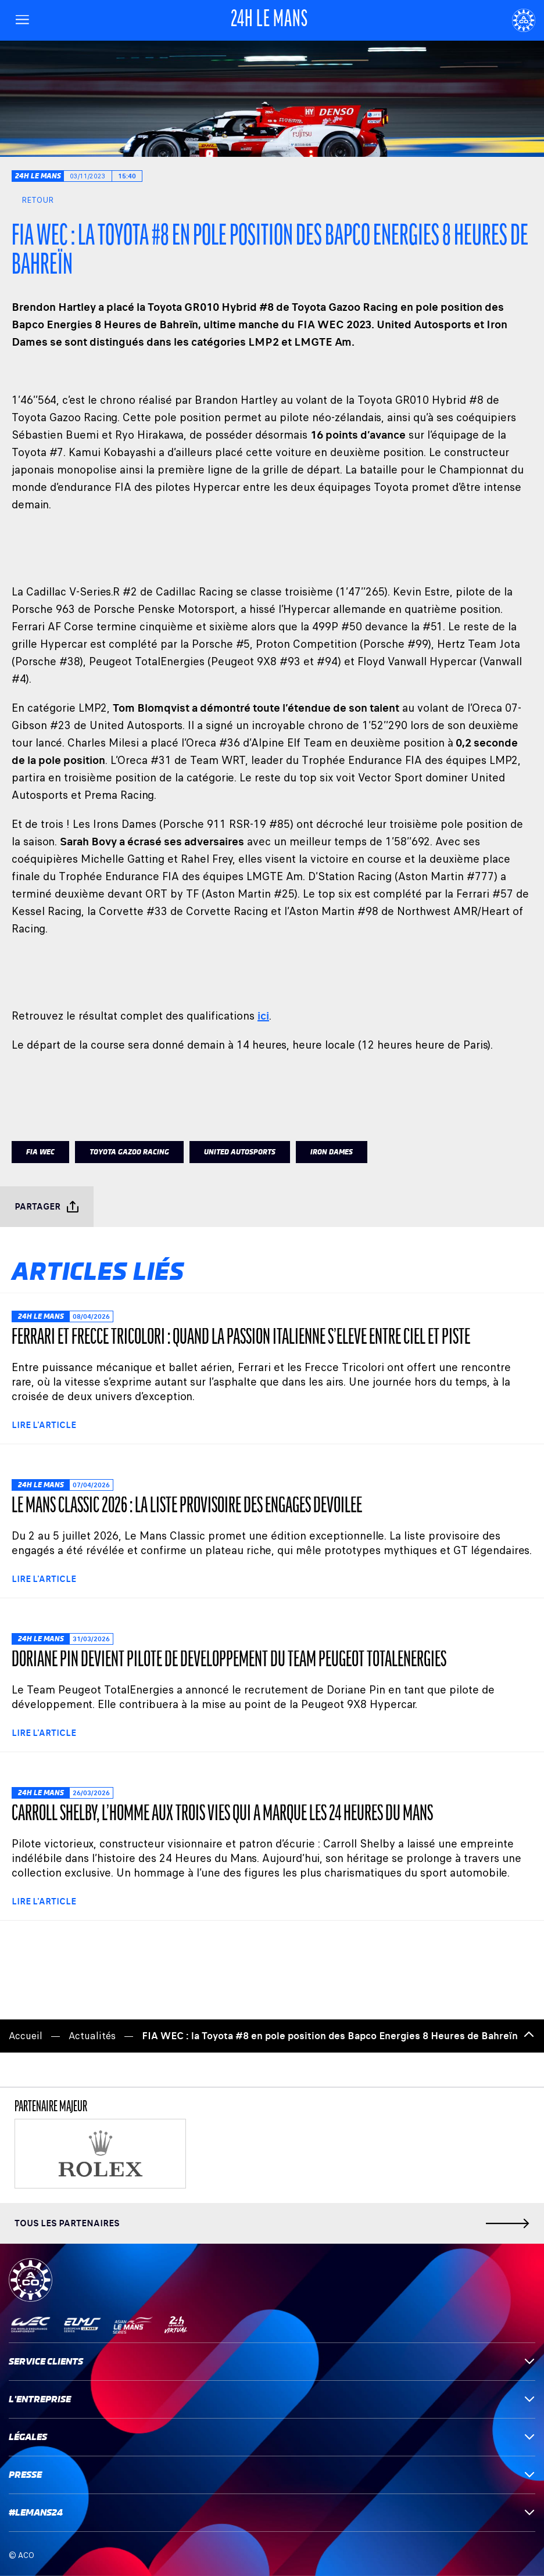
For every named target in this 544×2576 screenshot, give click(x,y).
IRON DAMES (331, 1152)
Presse (272, 2475)
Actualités (92, 2036)
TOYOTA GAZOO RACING (129, 1152)
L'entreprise (272, 2399)
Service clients (272, 2361)
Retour (32, 200)
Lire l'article (44, 1425)
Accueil (25, 2036)
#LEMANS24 (272, 2512)
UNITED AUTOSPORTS (239, 1152)
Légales (272, 2437)
